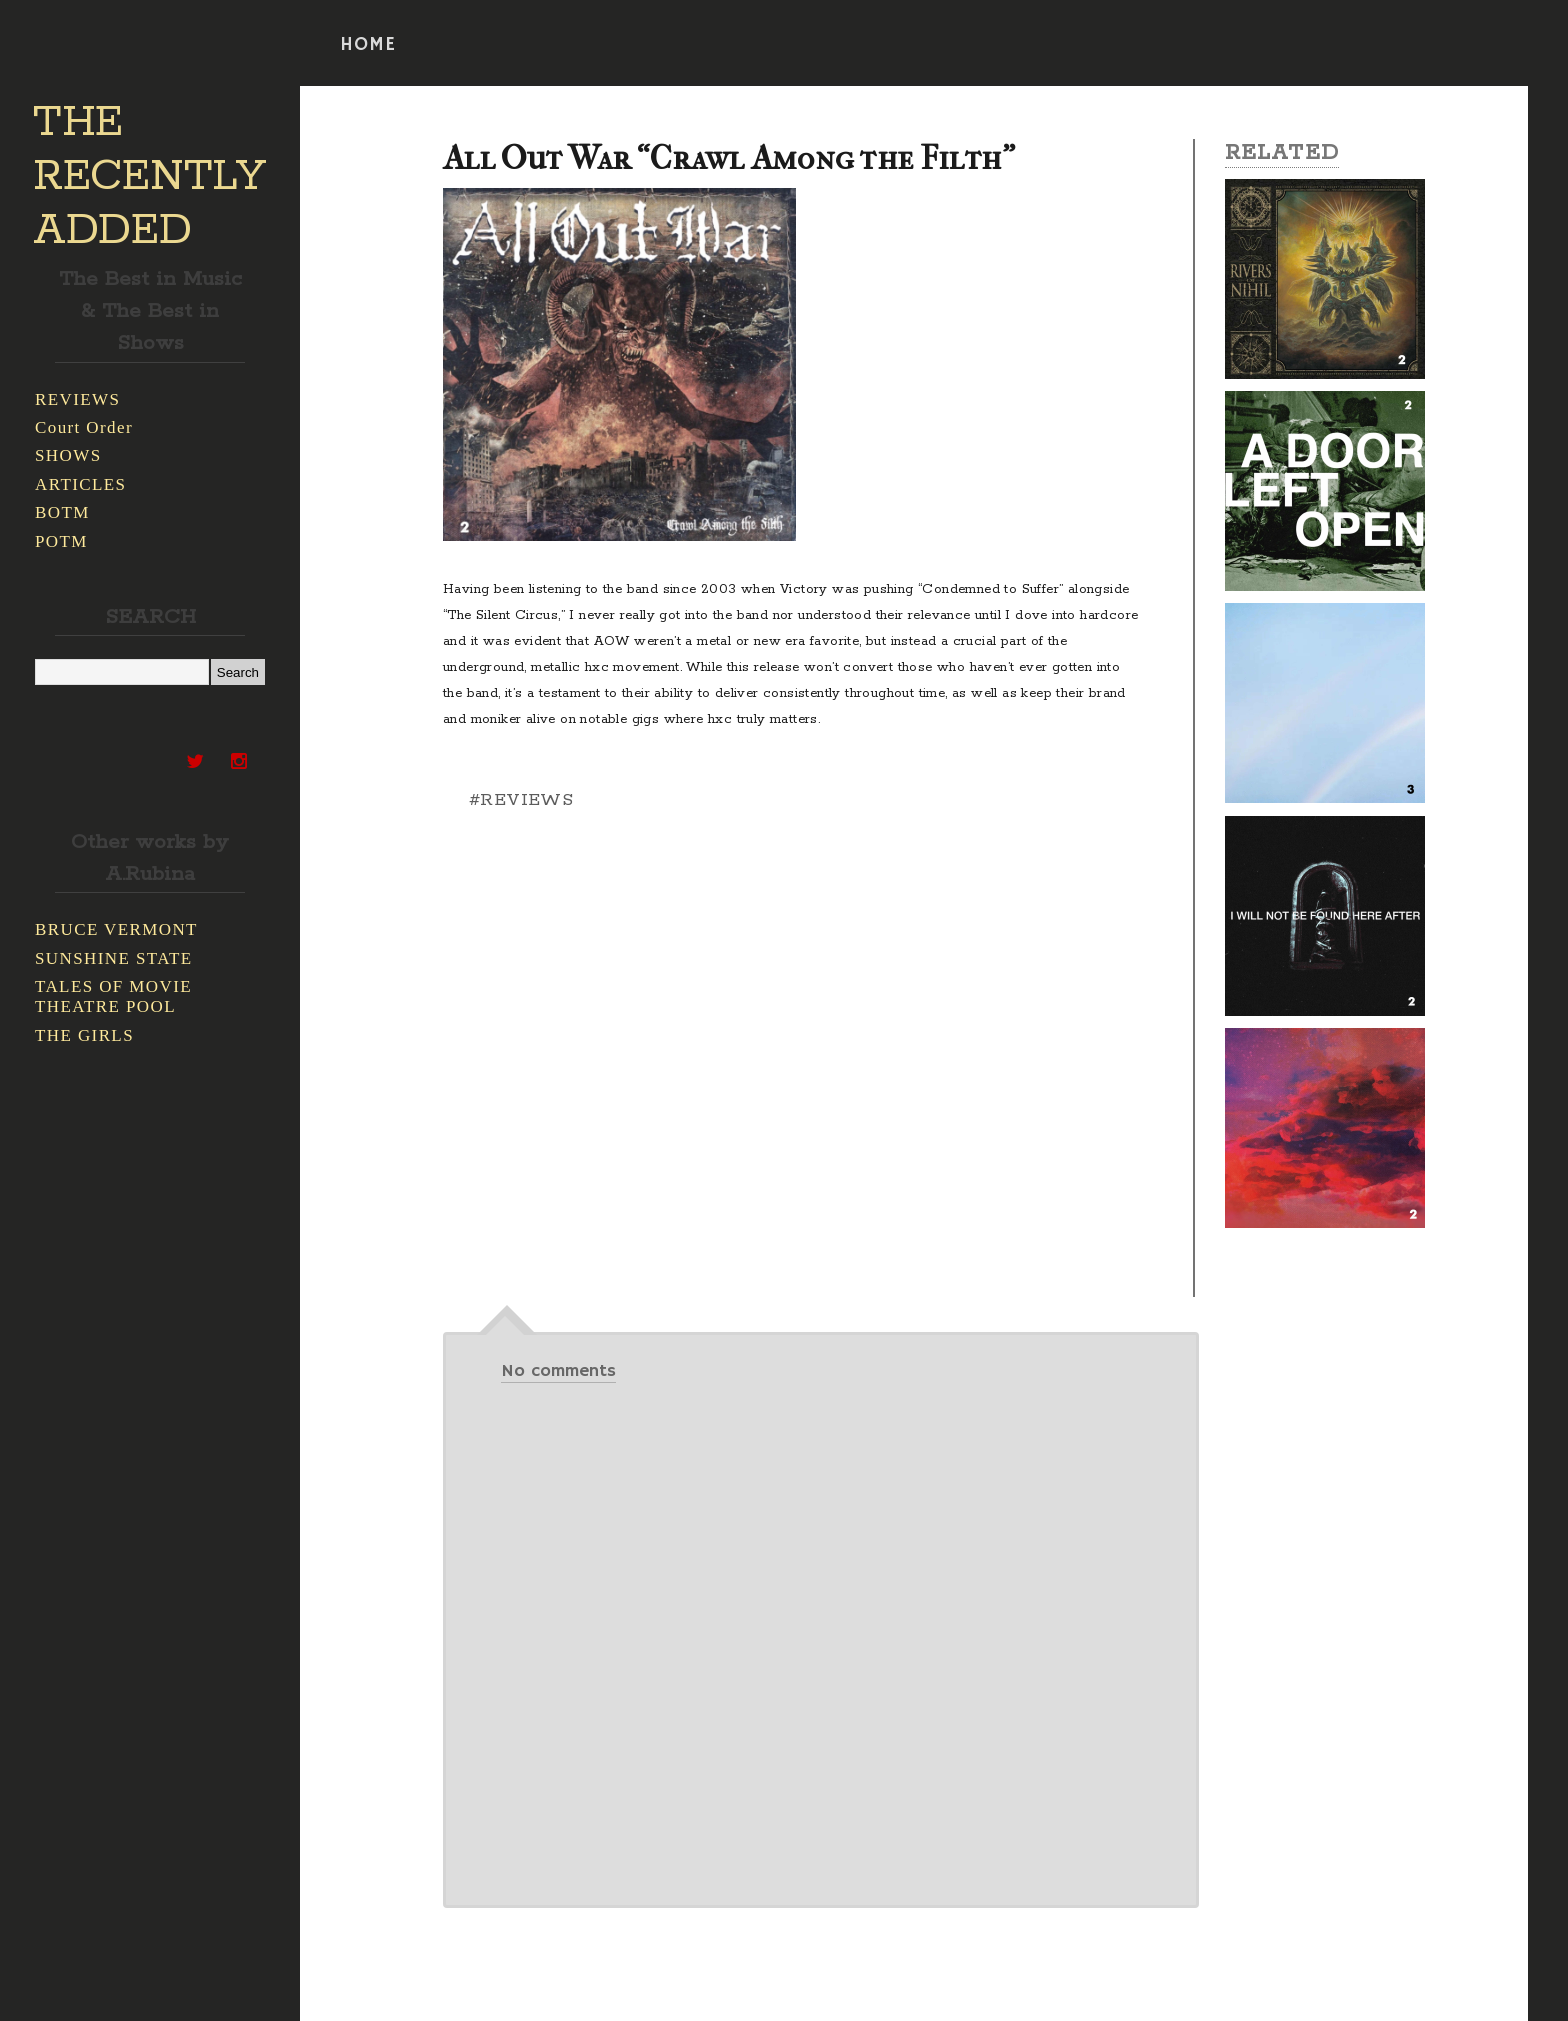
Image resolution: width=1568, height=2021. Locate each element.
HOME (368, 45)
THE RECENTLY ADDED (149, 177)
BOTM (62, 512)
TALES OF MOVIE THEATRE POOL (113, 996)
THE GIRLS (84, 1035)
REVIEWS (77, 399)
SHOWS (68, 455)
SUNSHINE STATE (114, 958)
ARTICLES (80, 484)
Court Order (84, 427)
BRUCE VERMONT (116, 929)
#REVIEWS (521, 800)
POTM (61, 541)
